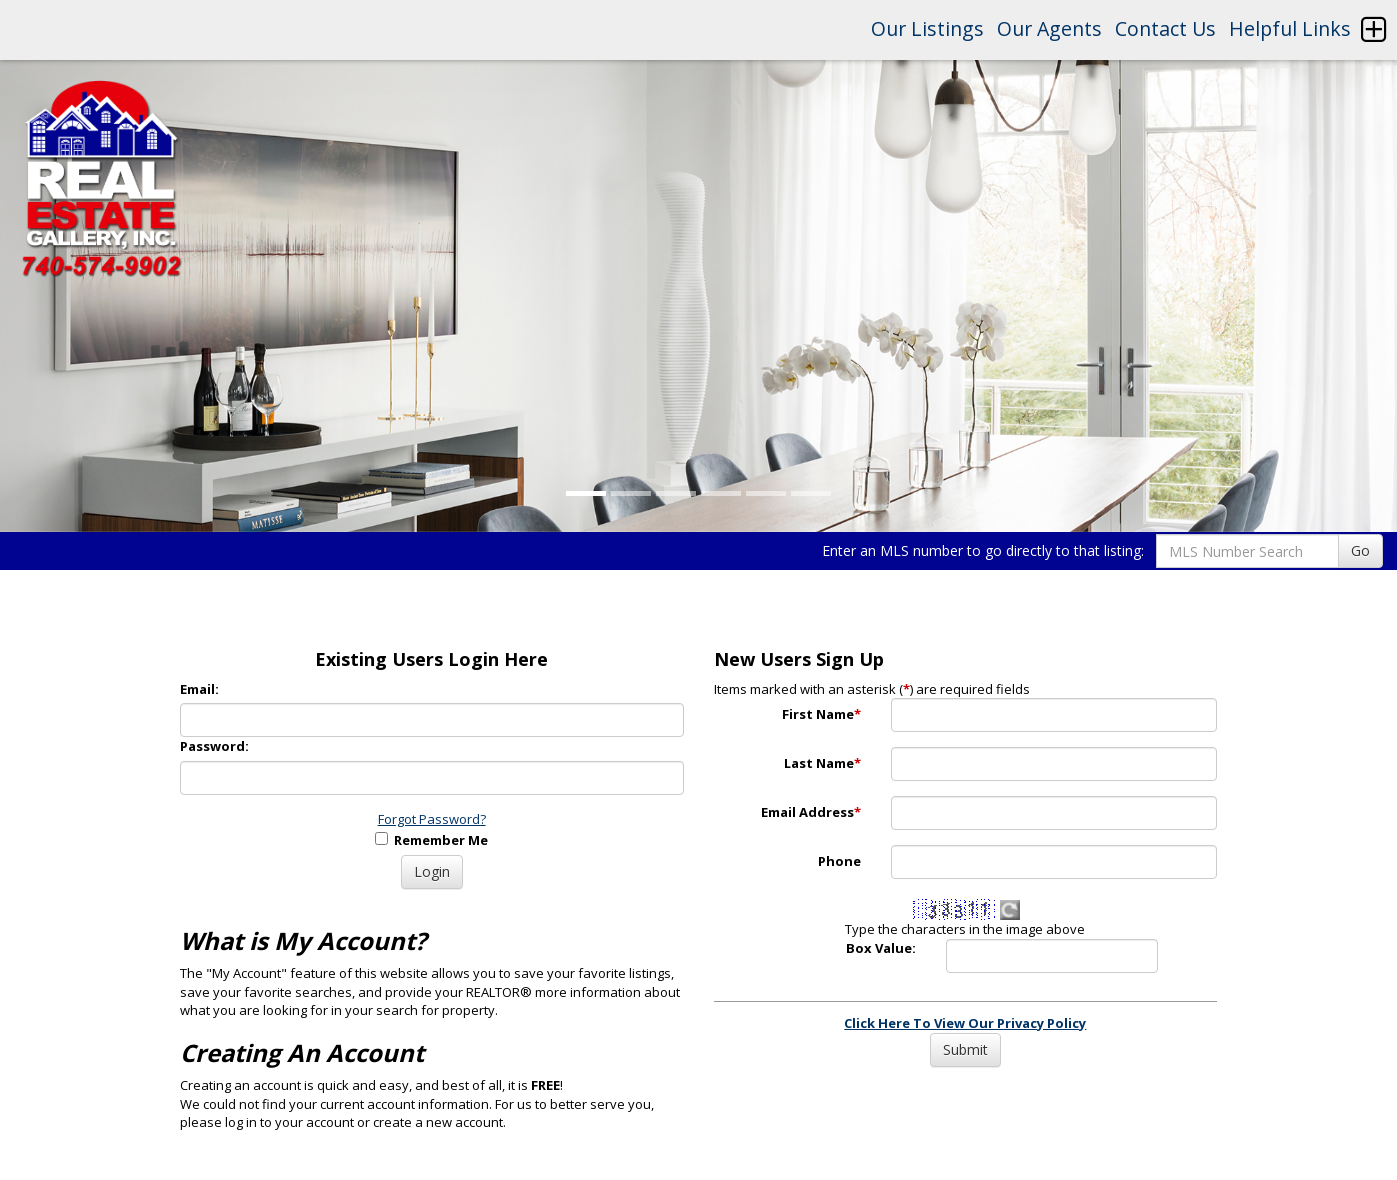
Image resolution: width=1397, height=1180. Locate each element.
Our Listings (927, 28)
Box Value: (881, 948)
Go (1360, 550)
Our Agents (1049, 28)
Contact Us (1165, 28)
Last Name (822, 763)
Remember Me (431, 840)
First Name (821, 714)
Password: (214, 746)
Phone (839, 861)
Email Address (811, 812)
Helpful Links (1290, 28)
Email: (199, 689)
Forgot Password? (432, 819)
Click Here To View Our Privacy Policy (965, 1023)
